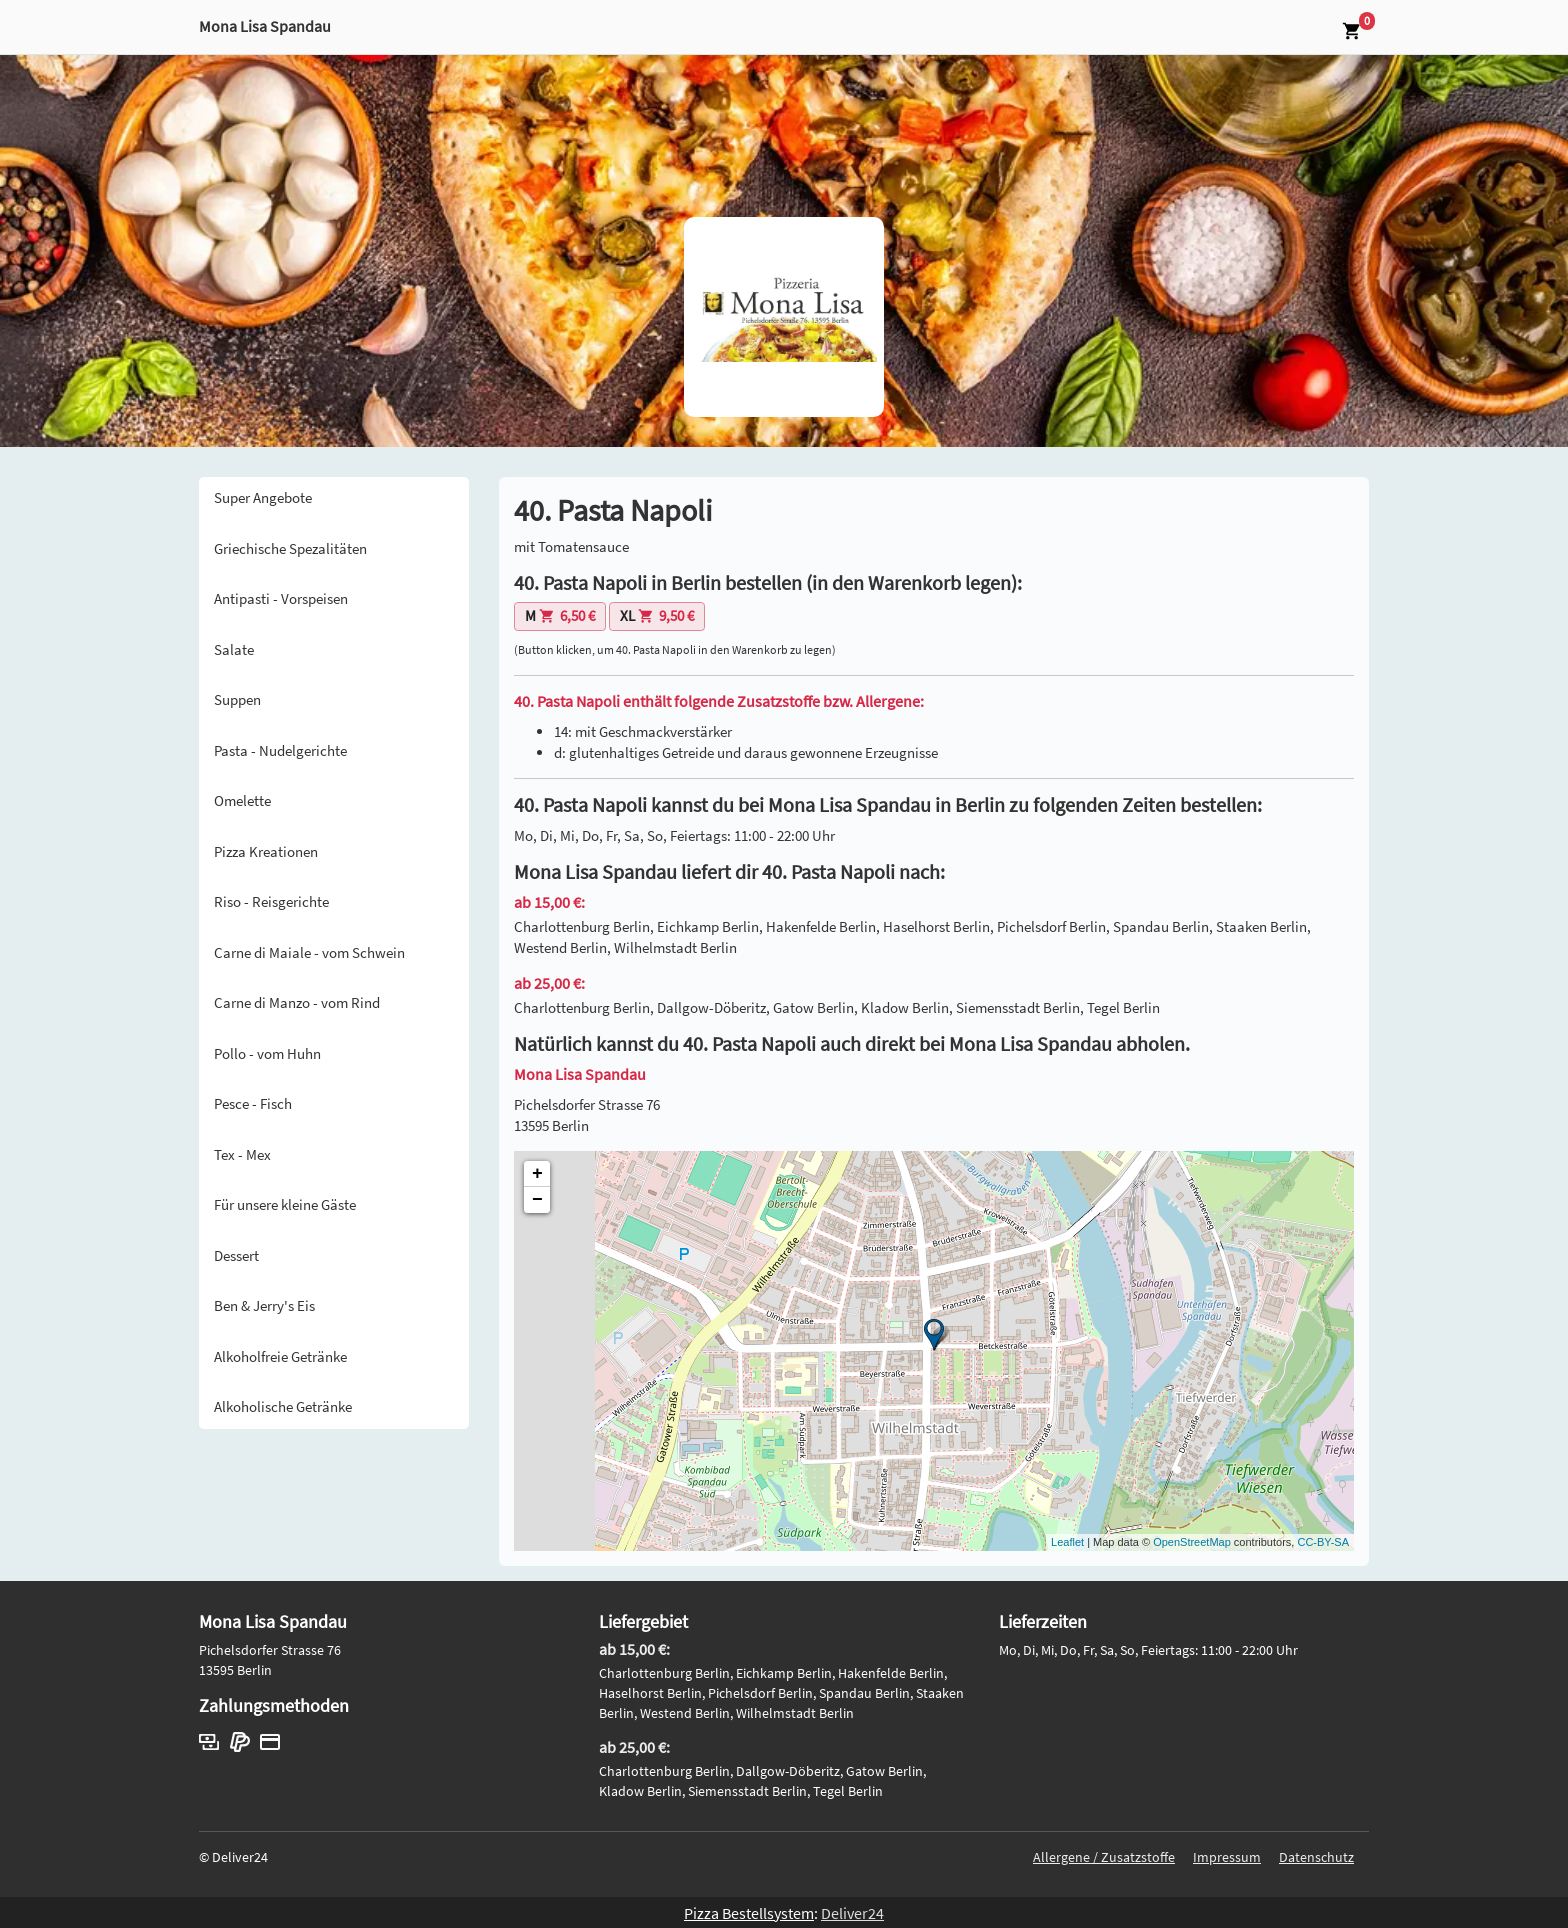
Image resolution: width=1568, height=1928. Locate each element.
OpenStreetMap (1192, 1542)
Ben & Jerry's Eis (264, 1305)
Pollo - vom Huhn (267, 1053)
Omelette (242, 800)
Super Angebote (263, 497)
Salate (234, 649)
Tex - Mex (242, 1154)
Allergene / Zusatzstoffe (1104, 1857)
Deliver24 (852, 1913)
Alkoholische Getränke (283, 1406)
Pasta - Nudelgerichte (280, 750)
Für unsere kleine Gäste (285, 1204)
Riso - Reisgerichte (271, 901)
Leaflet (1067, 1542)
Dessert (236, 1255)
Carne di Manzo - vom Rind (297, 1002)
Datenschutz (1316, 1857)
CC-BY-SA (1323, 1542)
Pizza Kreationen (266, 851)
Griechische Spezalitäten (290, 548)
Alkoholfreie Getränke (280, 1356)
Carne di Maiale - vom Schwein (309, 952)
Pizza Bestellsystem (749, 1913)
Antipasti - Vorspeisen (281, 598)
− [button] (537, 1200)
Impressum (1227, 1857)
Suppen (237, 699)
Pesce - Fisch (253, 1103)
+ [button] (537, 1174)
